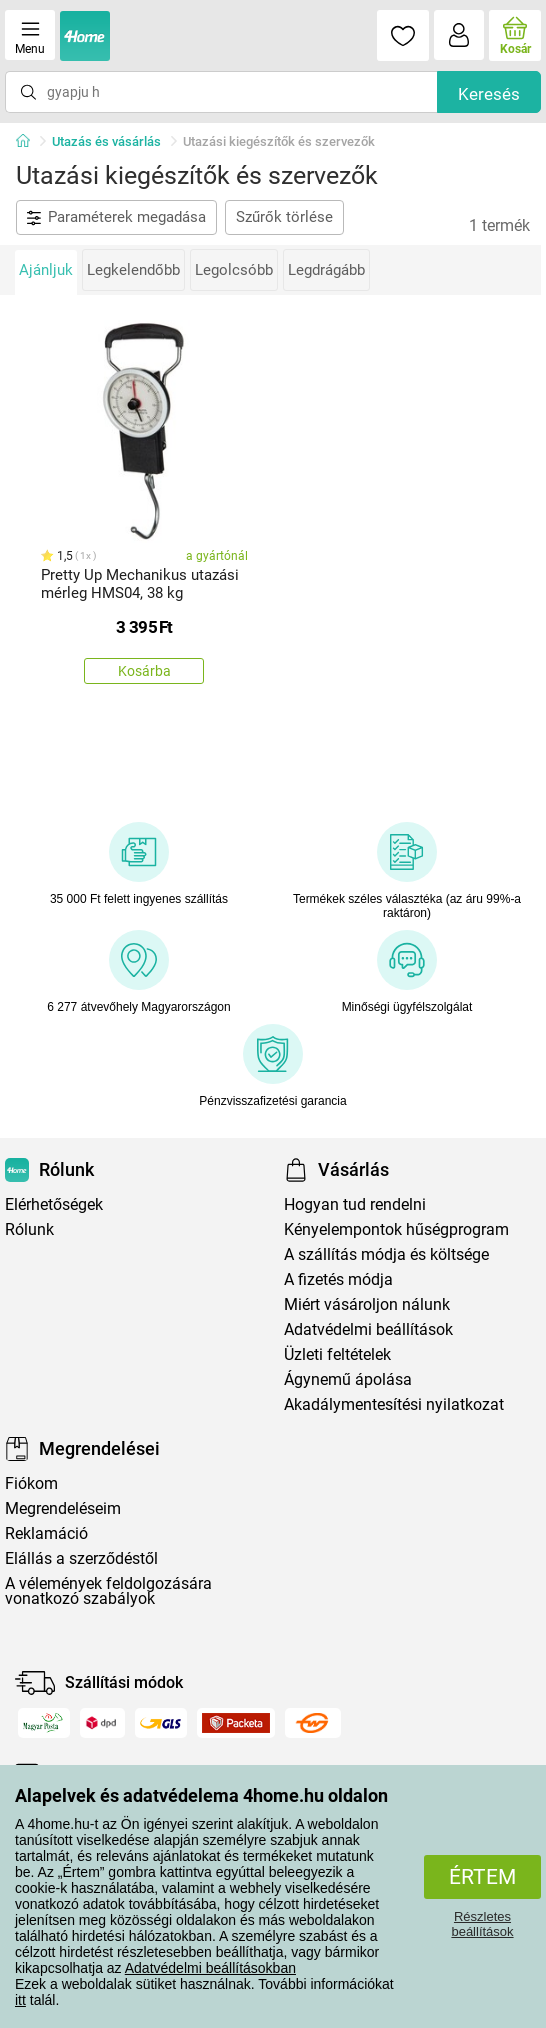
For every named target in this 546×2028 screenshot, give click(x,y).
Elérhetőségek (54, 1204)
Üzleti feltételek (337, 1354)
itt (20, 2000)
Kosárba (144, 671)
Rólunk (29, 1229)
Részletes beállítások (482, 1924)
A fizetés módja (338, 1279)
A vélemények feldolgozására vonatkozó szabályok (108, 1591)
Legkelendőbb (133, 270)
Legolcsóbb (234, 270)
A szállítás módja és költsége (386, 1254)
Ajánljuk (46, 270)
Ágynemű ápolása (348, 1379)
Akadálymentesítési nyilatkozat (394, 1404)
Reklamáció (46, 1533)
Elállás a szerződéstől (81, 1558)
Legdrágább (326, 270)
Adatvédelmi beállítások (368, 1329)
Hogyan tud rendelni (355, 1204)
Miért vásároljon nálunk (367, 1304)
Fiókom (31, 1483)
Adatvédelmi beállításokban (210, 1968)
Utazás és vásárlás (106, 141)
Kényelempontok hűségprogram (396, 1229)
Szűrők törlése (284, 217)
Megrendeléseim (63, 1508)
